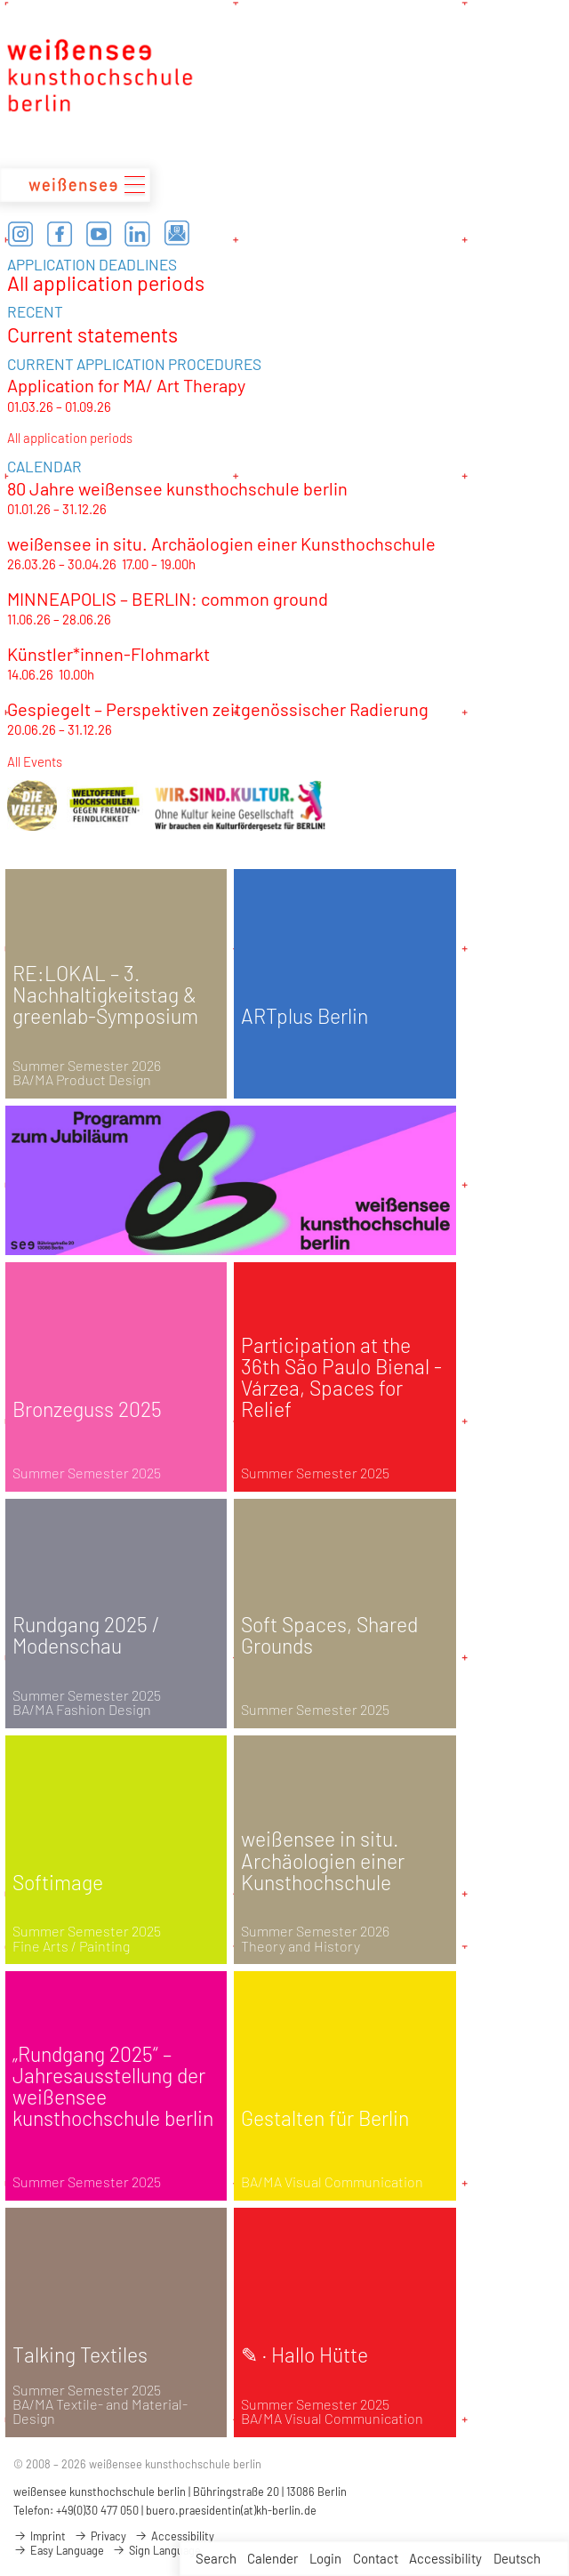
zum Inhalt (0, 0)
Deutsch (517, 2558)
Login (325, 2558)
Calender (272, 2558)
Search (216, 2558)
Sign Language (156, 2550)
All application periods (105, 282)
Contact (375, 2558)
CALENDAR (44, 466)
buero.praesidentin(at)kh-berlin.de (231, 2510)
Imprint (39, 2536)
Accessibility (445, 2558)
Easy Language (58, 2550)
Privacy (100, 2536)
